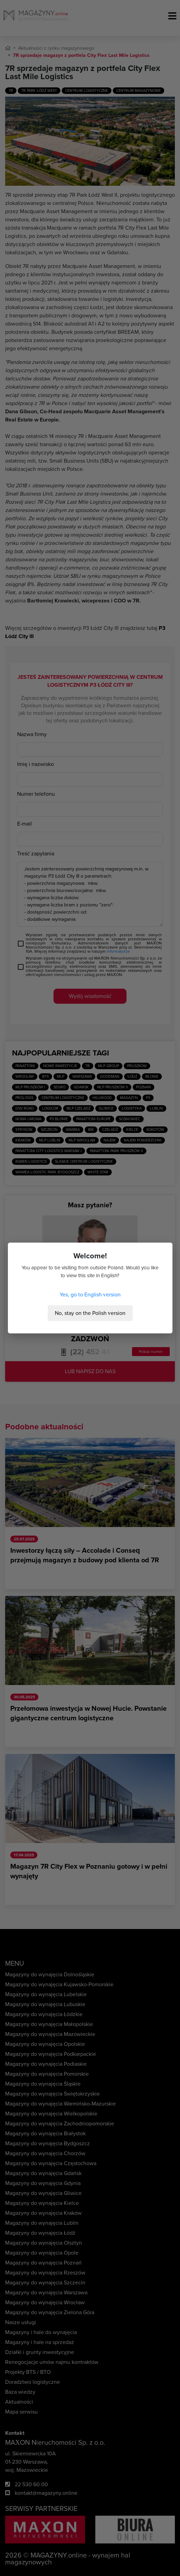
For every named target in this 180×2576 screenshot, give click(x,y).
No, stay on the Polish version (90, 1313)
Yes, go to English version (90, 1294)
